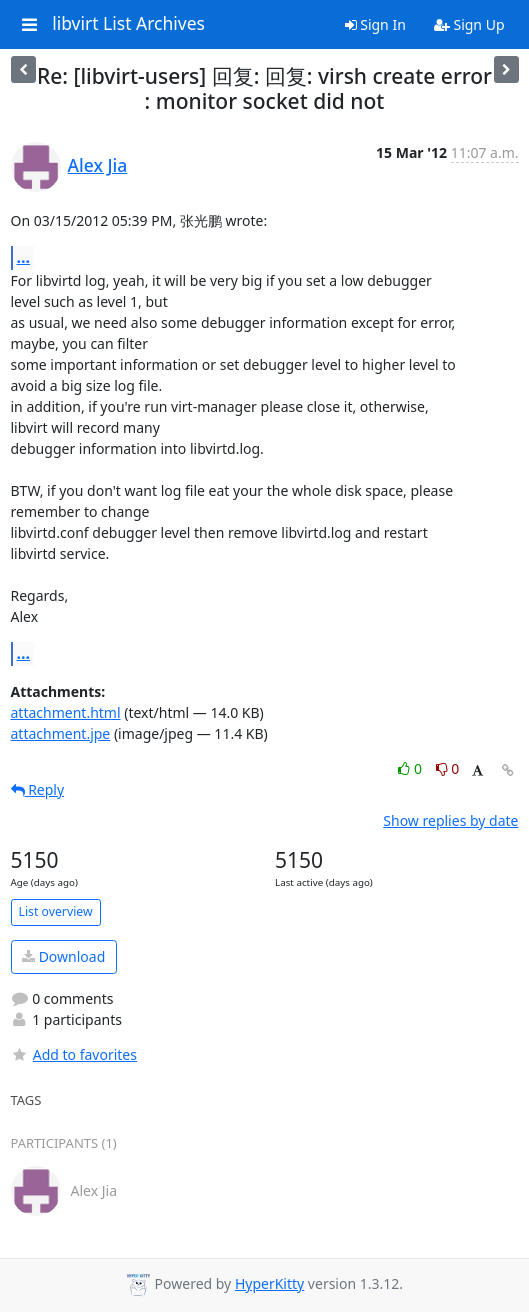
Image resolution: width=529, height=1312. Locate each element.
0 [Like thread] (411, 768)
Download (63, 956)
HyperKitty (269, 1283)
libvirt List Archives (128, 24)
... (24, 257)
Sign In (375, 24)
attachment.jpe (61, 733)
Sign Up (469, 24)
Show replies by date (450, 820)
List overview (56, 911)
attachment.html (66, 712)
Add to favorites (74, 1054)
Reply (38, 789)
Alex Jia (98, 165)
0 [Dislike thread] (448, 768)
